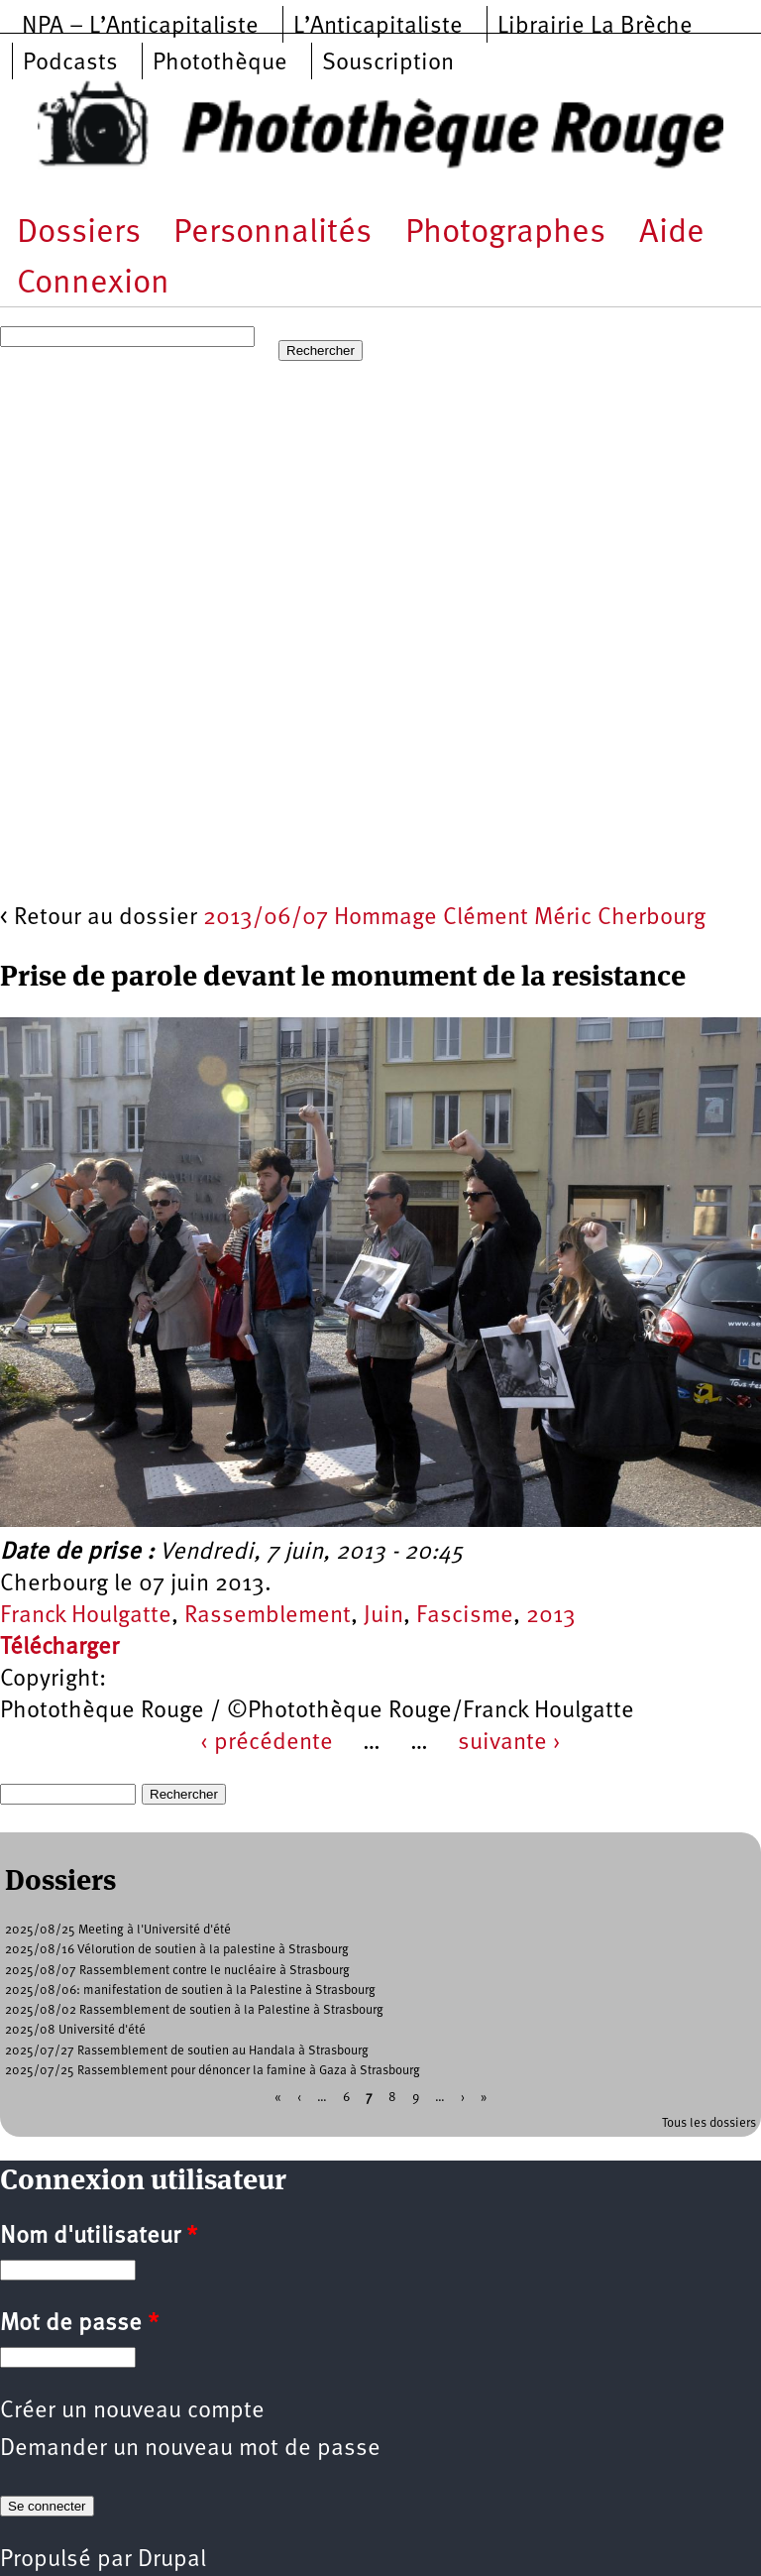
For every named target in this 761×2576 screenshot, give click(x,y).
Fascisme (464, 1616)
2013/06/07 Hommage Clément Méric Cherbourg (454, 918)
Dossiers (79, 233)
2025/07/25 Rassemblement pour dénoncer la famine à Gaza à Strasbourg (212, 2070)
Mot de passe (79, 2324)
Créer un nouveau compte (132, 2411)
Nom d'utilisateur (98, 2237)
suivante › (509, 1743)
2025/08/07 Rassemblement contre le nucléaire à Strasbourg (177, 1970)
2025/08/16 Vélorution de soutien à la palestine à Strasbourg (177, 1949)
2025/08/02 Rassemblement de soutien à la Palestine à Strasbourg (194, 2010)
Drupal (172, 2560)
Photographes (505, 233)
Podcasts (70, 63)
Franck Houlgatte (85, 1616)
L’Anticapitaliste (378, 27)
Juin (383, 1616)
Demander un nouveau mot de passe (190, 2449)
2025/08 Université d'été (75, 2030)
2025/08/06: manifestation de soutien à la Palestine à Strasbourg (190, 1990)
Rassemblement (267, 1616)
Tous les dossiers (709, 2123)
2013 (551, 1616)
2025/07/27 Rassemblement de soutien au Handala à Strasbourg (187, 2051)
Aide (672, 233)
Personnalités (272, 233)
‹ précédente (266, 1743)
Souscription (388, 63)
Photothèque (220, 63)
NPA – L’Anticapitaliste (140, 27)
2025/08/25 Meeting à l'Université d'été (118, 1930)
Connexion (93, 284)
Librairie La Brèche (595, 27)
